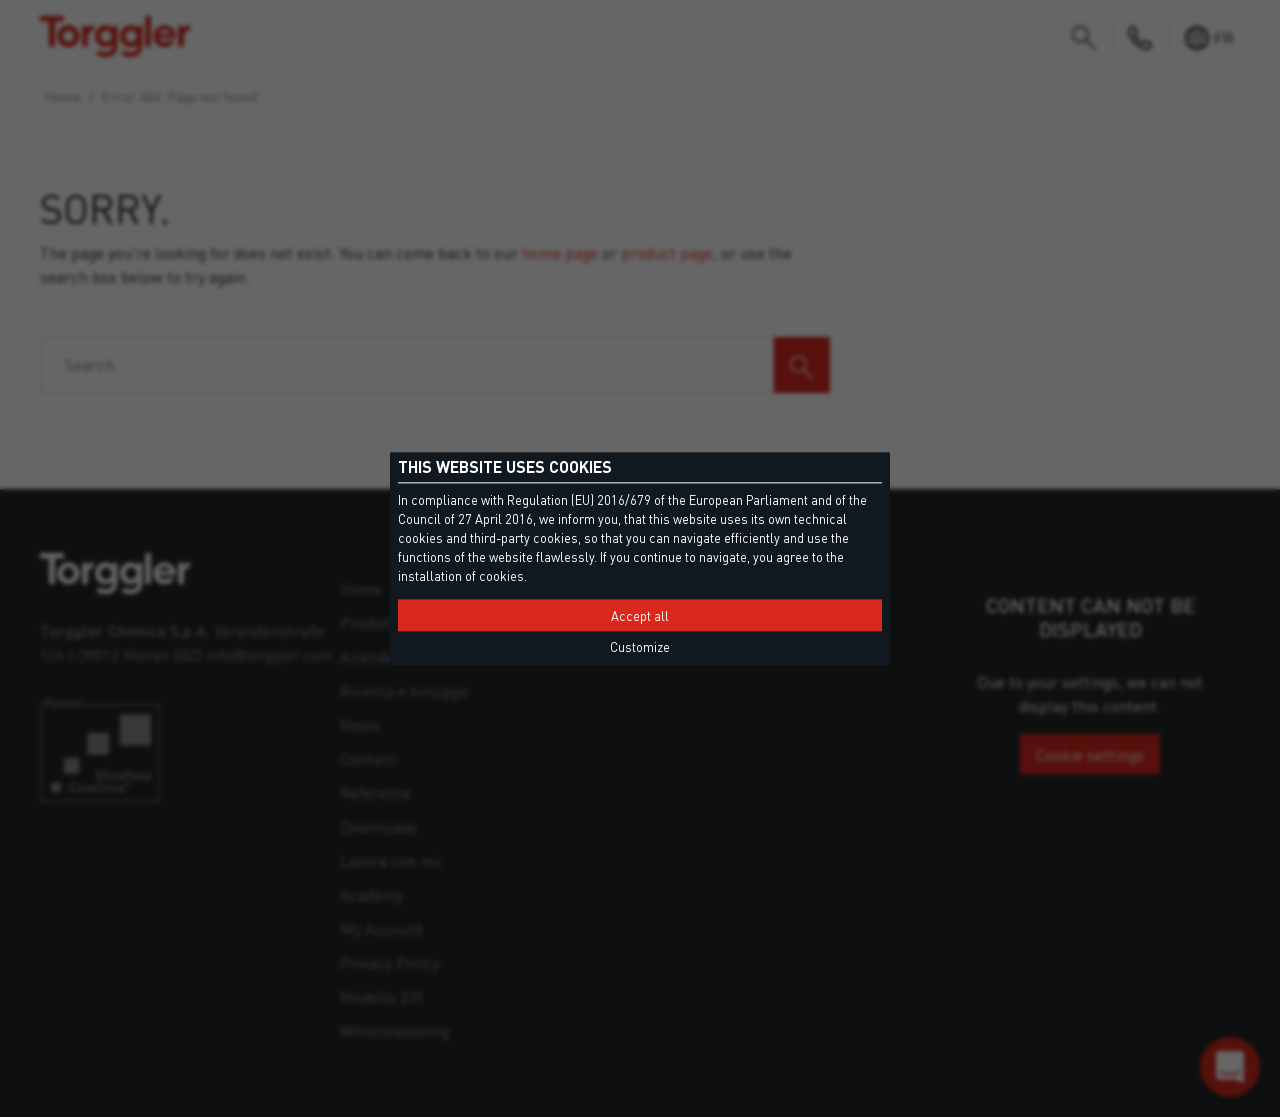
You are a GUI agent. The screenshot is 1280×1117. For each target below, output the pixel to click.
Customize (640, 647)
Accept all (640, 616)
